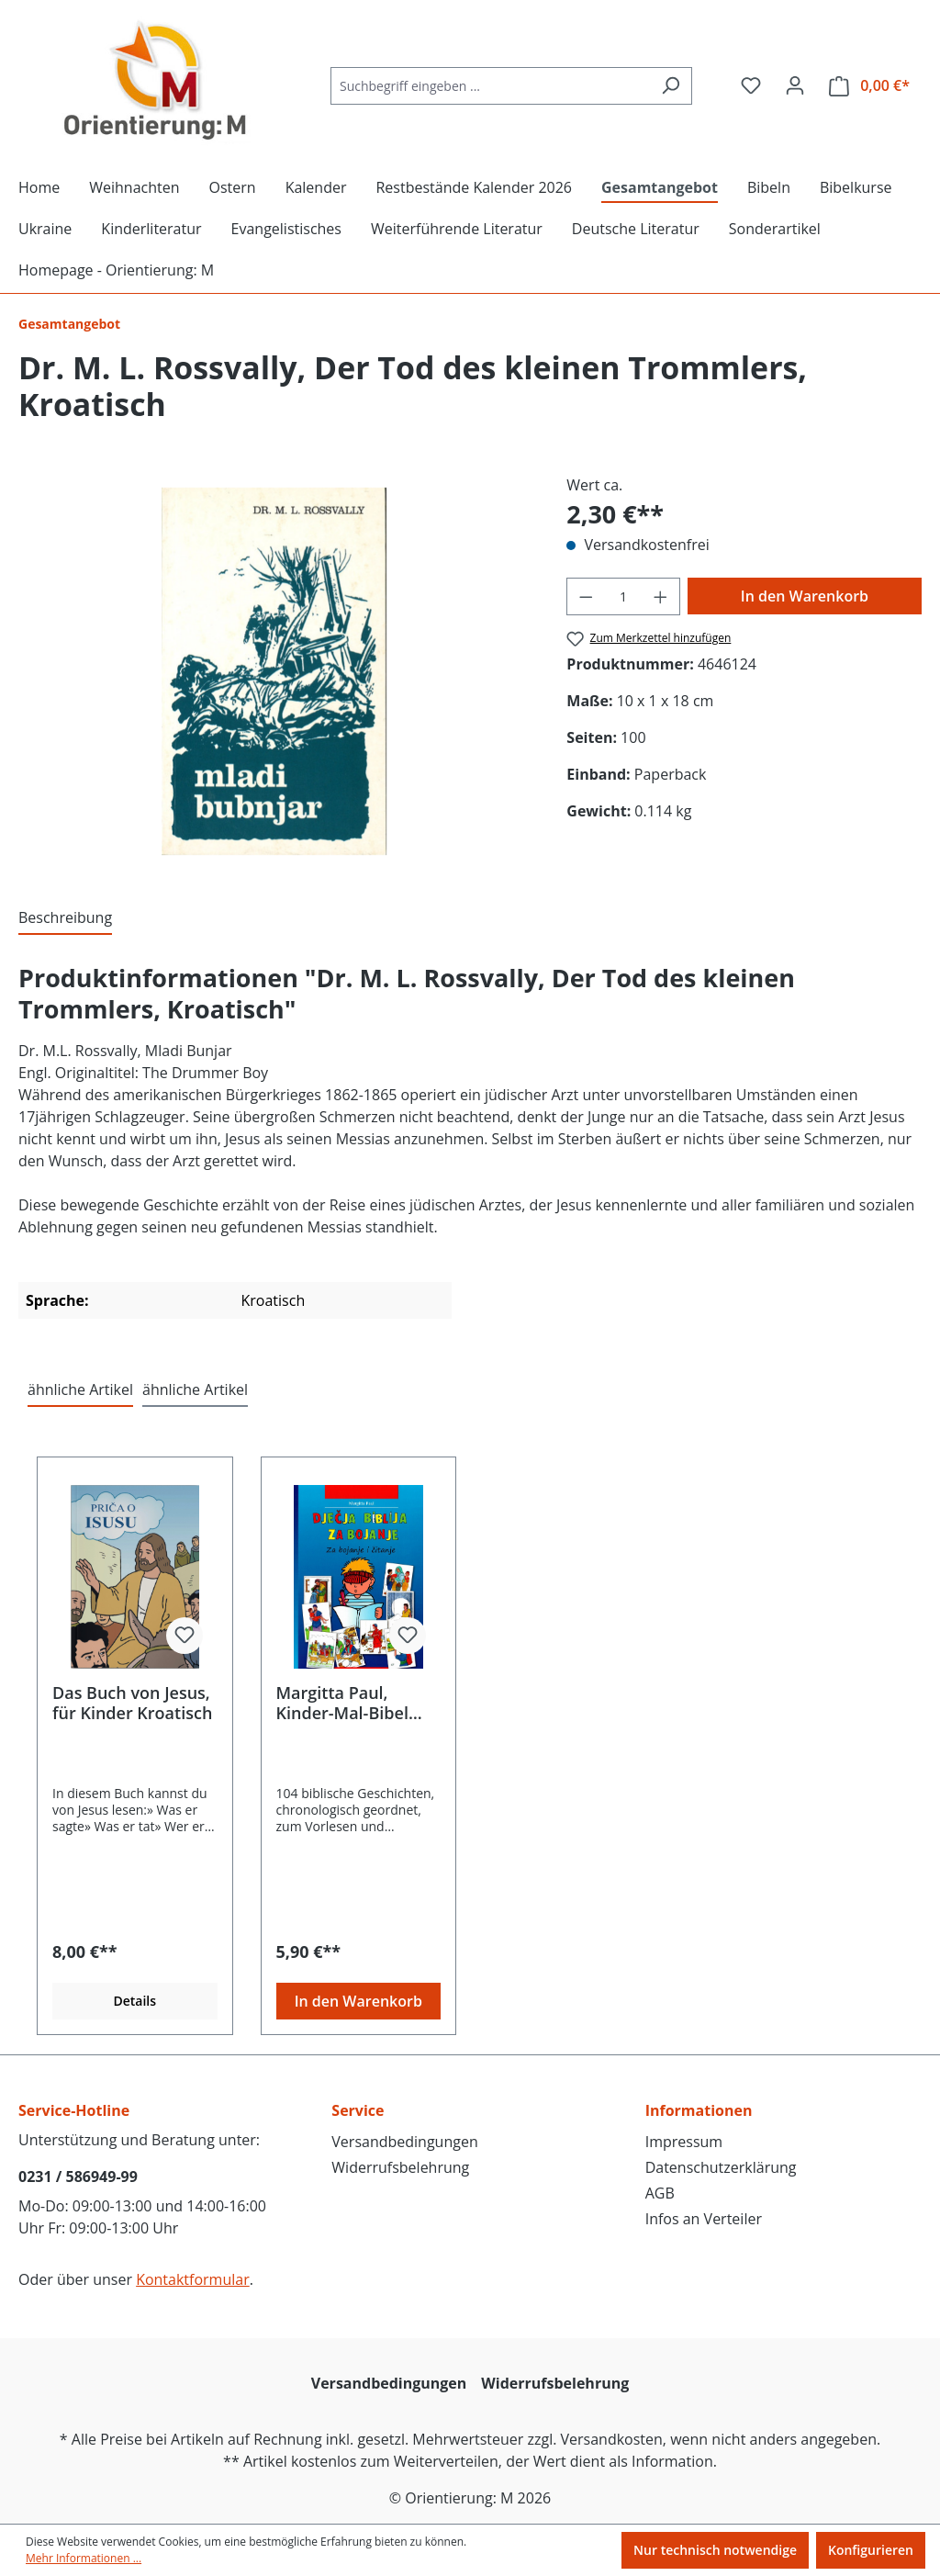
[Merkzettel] (751, 85)
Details (134, 2000)
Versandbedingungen (404, 2142)
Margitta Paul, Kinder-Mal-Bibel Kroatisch (342, 1702)
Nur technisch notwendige (715, 2550)
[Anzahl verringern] (585, 596)
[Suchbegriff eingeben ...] (490, 86)
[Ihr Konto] (795, 85)
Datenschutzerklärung (721, 2167)
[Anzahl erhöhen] (661, 596)
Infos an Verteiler (703, 2219)
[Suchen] (670, 86)
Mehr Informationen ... (83, 2558)
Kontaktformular (193, 2279)
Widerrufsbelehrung (400, 2167)
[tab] (65, 918)
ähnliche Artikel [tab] (80, 1389)
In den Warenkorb (804, 596)
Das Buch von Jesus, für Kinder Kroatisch (132, 1702)
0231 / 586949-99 (78, 2176)
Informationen (699, 2110)
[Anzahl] (623, 596)
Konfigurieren (870, 2550)
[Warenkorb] (869, 86)
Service (357, 2110)
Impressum (683, 2142)
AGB (660, 2193)
